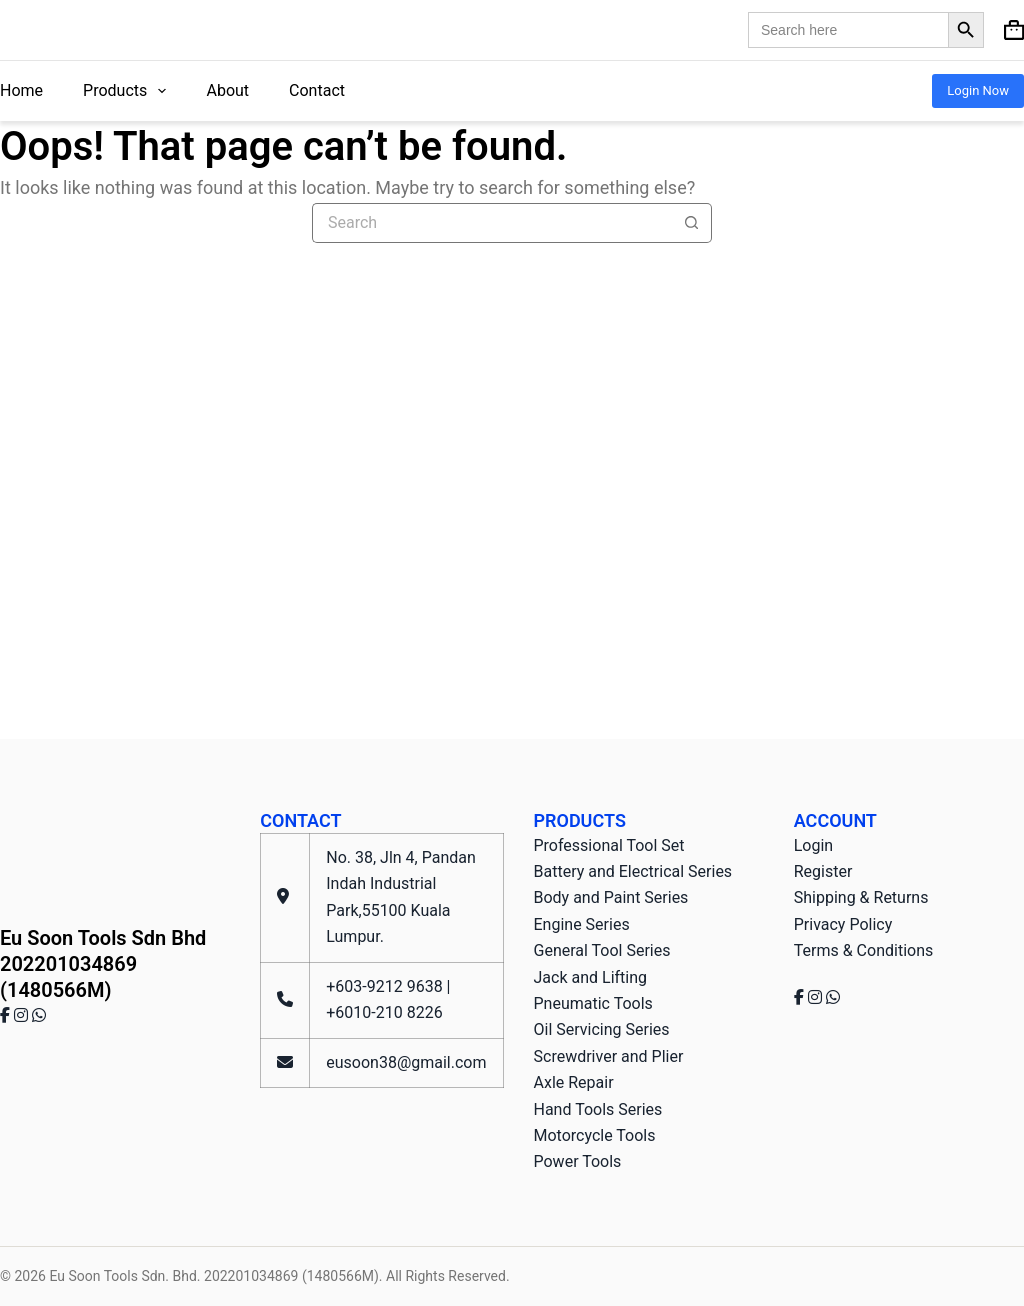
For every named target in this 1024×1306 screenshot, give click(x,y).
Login (813, 845)
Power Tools (578, 1161)
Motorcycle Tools (595, 1135)
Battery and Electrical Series (633, 871)
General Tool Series (602, 950)
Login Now (978, 90)
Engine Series (582, 924)
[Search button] (692, 223)
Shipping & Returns (861, 897)
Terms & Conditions (864, 950)
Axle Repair (574, 1082)
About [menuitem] (227, 90)
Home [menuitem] (21, 90)
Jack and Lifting (591, 977)
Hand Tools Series (598, 1109)
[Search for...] (492, 223)
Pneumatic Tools (593, 1003)
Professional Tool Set (609, 845)
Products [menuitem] (128, 91)
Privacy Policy (843, 924)
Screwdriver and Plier (609, 1056)
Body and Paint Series (611, 897)
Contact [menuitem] (317, 90)
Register (823, 871)
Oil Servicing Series (602, 1029)
